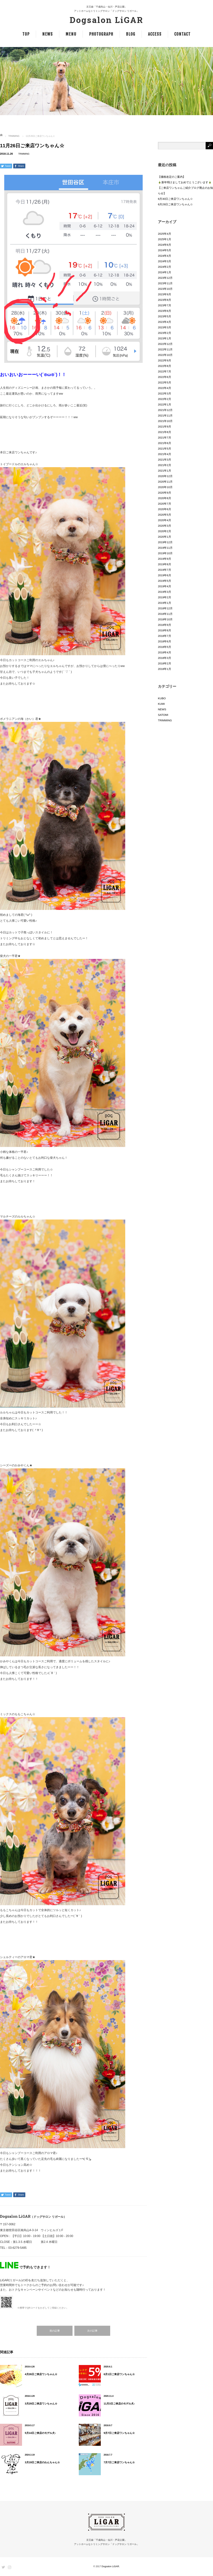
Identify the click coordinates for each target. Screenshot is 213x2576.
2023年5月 (164, 316)
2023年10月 (165, 288)
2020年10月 (165, 487)
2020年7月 (164, 503)
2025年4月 (164, 233)
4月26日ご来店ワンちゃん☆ (41, 2374)
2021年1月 (164, 470)
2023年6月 (164, 310)
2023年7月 (164, 305)
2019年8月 (164, 564)
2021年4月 (164, 454)
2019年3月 (164, 591)
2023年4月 (164, 321)
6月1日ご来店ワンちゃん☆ (119, 2374)
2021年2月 (164, 465)
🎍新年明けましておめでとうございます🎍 (185, 182)
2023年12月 (165, 277)
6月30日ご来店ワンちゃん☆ (175, 198)
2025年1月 (164, 239)
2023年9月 (164, 294)
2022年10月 (165, 354)
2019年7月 (164, 569)
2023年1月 (164, 338)
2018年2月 (164, 663)
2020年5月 (164, 514)
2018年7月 (164, 635)
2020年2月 (164, 531)
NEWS (47, 34)
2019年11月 (165, 547)
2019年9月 (164, 558)
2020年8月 (164, 498)
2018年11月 (165, 613)
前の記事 (55, 2331)
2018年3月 (164, 657)
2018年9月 (164, 624)
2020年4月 (164, 520)
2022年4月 (164, 387)
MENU (71, 34)
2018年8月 (164, 630)
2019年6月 (164, 575)
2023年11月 (165, 283)
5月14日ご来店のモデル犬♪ (40, 2433)
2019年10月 (165, 553)
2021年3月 (164, 459)
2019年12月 (165, 542)
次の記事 (92, 2331)
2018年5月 (164, 646)
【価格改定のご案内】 (171, 176)
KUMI (161, 703)
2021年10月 (165, 421)
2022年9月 (164, 360)
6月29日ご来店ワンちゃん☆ (175, 204)
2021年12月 (165, 410)
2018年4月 (164, 652)
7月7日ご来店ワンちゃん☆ (119, 2462)
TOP (26, 34)
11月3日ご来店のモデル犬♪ (119, 2403)
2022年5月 (164, 382)
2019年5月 (164, 580)
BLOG (130, 34)
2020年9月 (164, 492)
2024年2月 (164, 266)
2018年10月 (165, 619)
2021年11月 (165, 415)
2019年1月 (164, 602)
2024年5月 (164, 250)
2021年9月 (164, 426)
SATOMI (163, 714)
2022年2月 (164, 399)
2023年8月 (164, 299)
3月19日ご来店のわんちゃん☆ (42, 2462)
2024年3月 (164, 261)
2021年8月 (164, 432)
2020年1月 (164, 536)
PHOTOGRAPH (101, 34)
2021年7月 (164, 437)
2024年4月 (164, 255)
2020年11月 (165, 481)
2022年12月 (165, 343)
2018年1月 (164, 668)
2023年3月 (164, 327)
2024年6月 (164, 244)
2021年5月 (164, 448)
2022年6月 (164, 376)
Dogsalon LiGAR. (111, 2566)
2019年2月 (164, 597)
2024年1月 (164, 272)
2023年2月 (164, 332)
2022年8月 (164, 365)
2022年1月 (164, 404)
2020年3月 (164, 525)
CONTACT (182, 34)
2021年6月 (164, 443)
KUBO (162, 698)
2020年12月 (165, 476)
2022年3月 (164, 393)
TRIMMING (13, 136)
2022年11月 (165, 349)
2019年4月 (164, 586)
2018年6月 (164, 641)
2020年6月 (164, 509)
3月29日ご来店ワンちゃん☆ (41, 2403)
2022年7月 (164, 371)
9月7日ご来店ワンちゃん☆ (119, 2433)
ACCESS (155, 34)
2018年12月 (165, 608)
